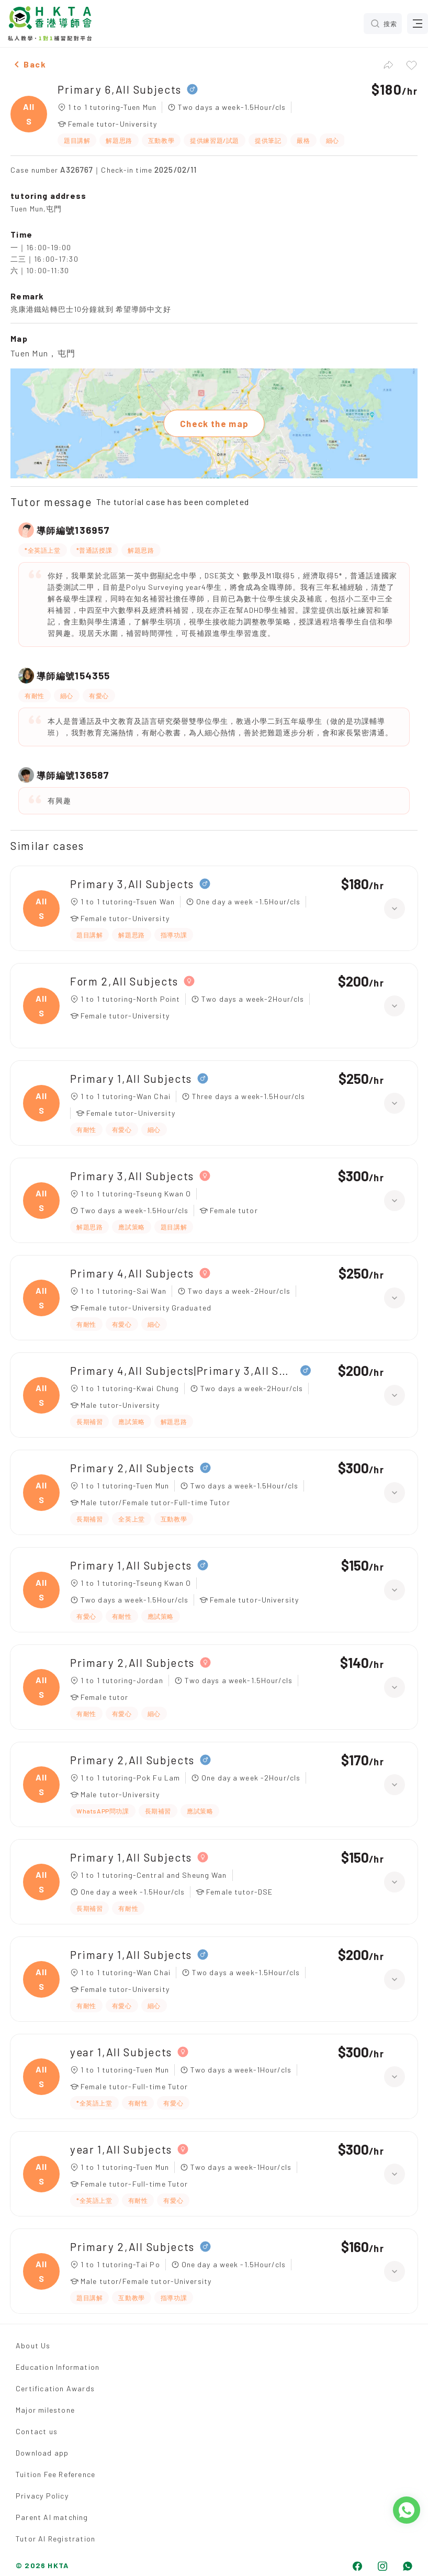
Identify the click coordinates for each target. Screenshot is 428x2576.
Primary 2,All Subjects (132, 1467)
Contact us (37, 2431)
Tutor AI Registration (55, 2538)
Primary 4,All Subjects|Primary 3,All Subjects (182, 1370)
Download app (42, 2452)
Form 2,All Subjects (124, 981)
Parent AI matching (52, 2517)
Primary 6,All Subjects (120, 89)
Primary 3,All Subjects (132, 883)
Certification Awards (55, 2388)
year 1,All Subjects (121, 2051)
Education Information (57, 2366)
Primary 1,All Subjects (131, 1078)
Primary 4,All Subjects (132, 1273)
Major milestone (45, 2409)
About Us (33, 2345)
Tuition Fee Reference (55, 2474)
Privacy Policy (42, 2495)
